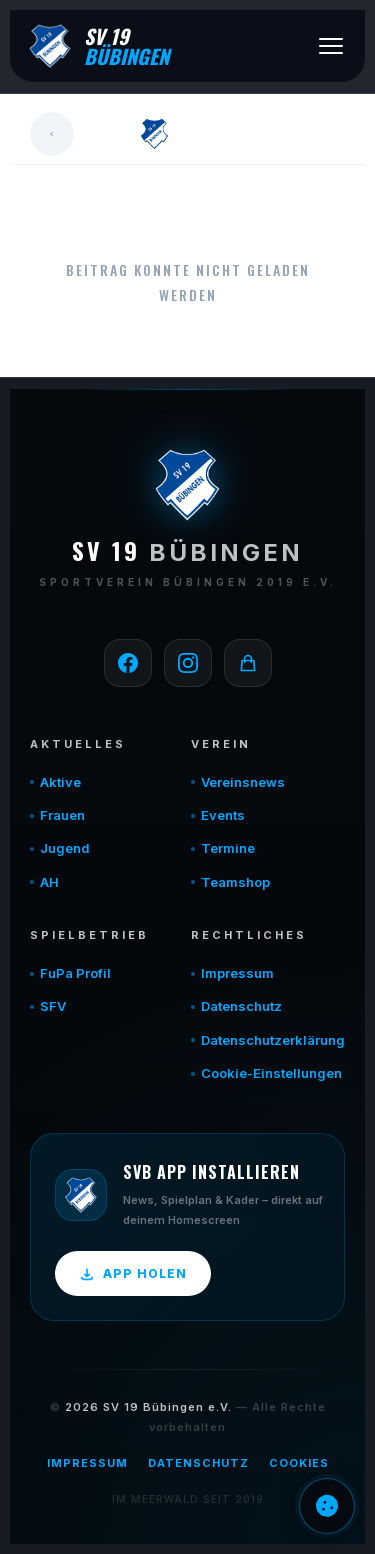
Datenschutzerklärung (273, 1040)
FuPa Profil (75, 973)
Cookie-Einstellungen (271, 1073)
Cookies (299, 1463)
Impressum (237, 973)
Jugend (65, 848)
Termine (228, 848)
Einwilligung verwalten (327, 1506)
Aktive (60, 782)
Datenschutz (241, 1006)
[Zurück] (52, 134)
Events (223, 815)
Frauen (62, 815)
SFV (53, 1006)
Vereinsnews (243, 782)
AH (49, 882)
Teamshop (235, 882)
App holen (133, 1274)
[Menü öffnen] (331, 46)
